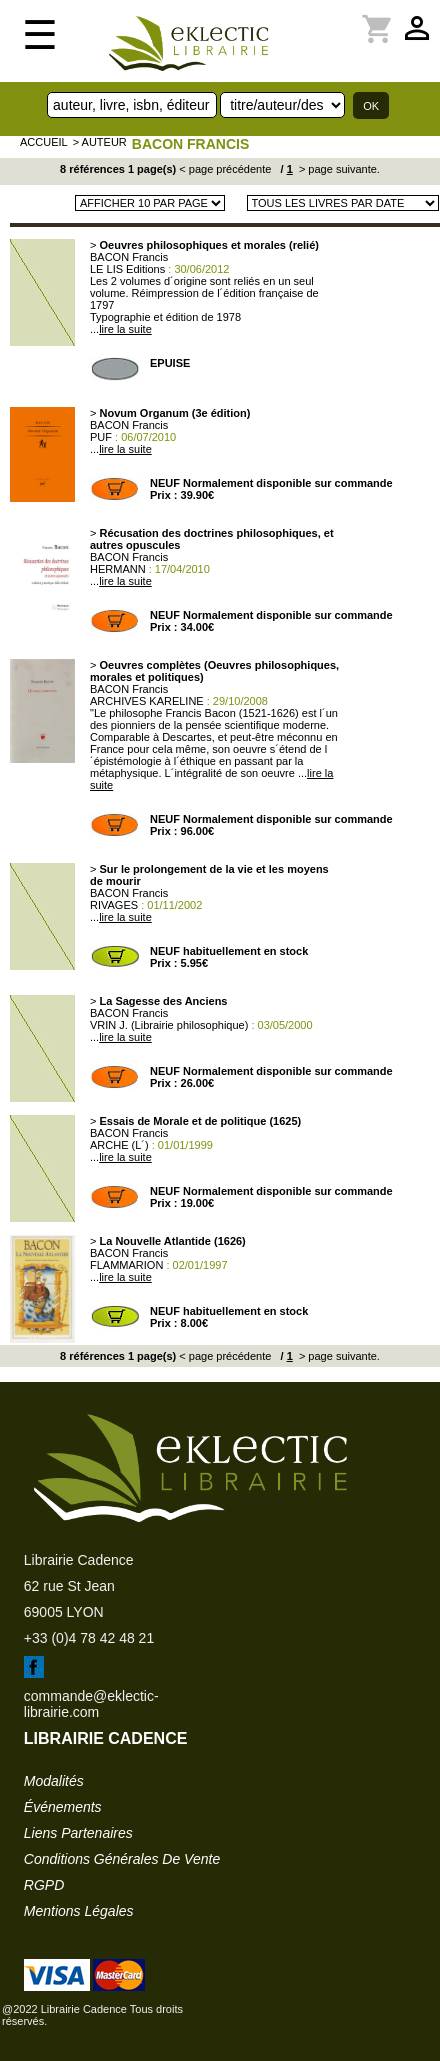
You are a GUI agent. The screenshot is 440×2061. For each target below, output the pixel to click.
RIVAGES (114, 905)
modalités (54, 1781)
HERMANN (118, 569)
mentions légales (79, 1911)
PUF (101, 437)
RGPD (44, 1885)
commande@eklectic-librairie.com (91, 1704)
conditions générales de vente (122, 1859)
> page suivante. (338, 169)
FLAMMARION (126, 1265)
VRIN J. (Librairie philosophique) (169, 1025)
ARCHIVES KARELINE (147, 701)
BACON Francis (190, 144)
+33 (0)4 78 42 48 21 (89, 1638)
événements (63, 1807)
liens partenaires (78, 1833)
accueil (44, 142)
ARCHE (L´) (119, 1145)
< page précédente (225, 169)
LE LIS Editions (127, 269)
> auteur (100, 142)
